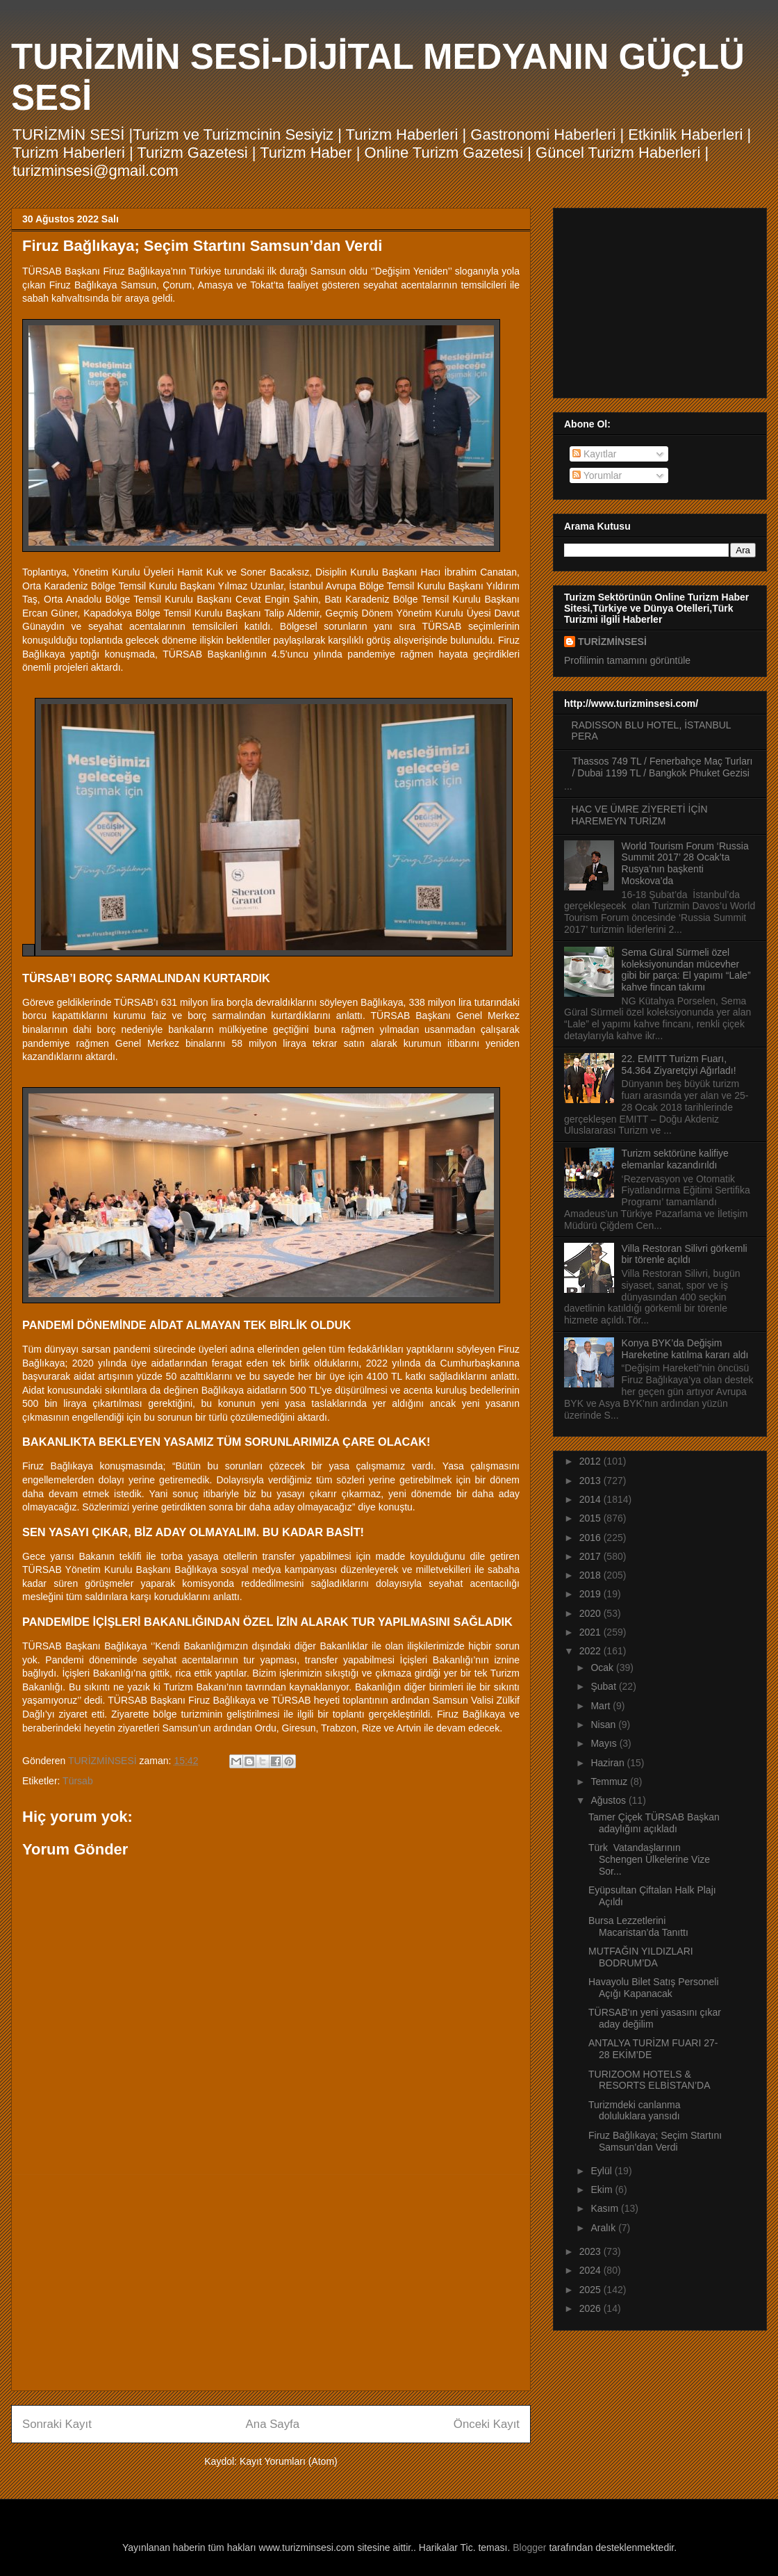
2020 (591, 1613)
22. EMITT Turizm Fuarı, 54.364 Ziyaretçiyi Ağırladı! (679, 1064)
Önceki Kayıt (487, 2424)
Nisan (604, 1724)
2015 (591, 1518)
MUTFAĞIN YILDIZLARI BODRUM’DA (640, 1957)
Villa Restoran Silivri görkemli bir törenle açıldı (684, 1254)
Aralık (604, 2227)
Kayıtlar (594, 453)
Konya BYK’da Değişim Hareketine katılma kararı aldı (685, 1348)
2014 (591, 1499)
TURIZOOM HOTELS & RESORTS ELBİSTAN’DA (650, 2080)
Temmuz (610, 1781)
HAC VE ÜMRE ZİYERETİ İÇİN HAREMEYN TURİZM (640, 815)
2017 (591, 1556)
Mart (601, 1705)
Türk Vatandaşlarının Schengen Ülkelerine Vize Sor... (649, 1859)
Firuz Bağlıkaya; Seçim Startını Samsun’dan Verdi (655, 2141)
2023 (591, 2251)
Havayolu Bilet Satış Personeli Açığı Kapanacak (653, 1987)
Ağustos (609, 1800)
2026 (591, 2308)
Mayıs (604, 1743)
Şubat (604, 1686)
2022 (591, 1650)
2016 (591, 1537)
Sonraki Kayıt (57, 2424)
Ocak (603, 1667)
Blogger (529, 2547)
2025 (591, 2289)
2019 (591, 1593)
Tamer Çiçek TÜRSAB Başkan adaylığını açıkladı (654, 1822)
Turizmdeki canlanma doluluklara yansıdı (634, 2110)
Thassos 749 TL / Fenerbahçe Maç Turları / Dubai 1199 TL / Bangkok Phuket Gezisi (662, 767)
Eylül (602, 2170)
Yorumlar (597, 475)
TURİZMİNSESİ (612, 641)
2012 (591, 1461)
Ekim (602, 2189)
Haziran (608, 1762)
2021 (591, 1632)
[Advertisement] (271, 2282)
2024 (591, 2270)
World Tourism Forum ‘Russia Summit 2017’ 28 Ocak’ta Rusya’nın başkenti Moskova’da (685, 863)
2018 (591, 1575)
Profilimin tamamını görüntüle (627, 660)
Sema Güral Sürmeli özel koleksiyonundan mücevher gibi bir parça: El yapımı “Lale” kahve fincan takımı (686, 970)
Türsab (78, 1780)
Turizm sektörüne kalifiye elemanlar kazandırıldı (675, 1159)
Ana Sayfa (272, 2424)
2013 (591, 1480)
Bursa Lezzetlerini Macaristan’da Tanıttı (638, 1926)
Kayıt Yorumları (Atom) (289, 2461)
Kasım (605, 2208)
